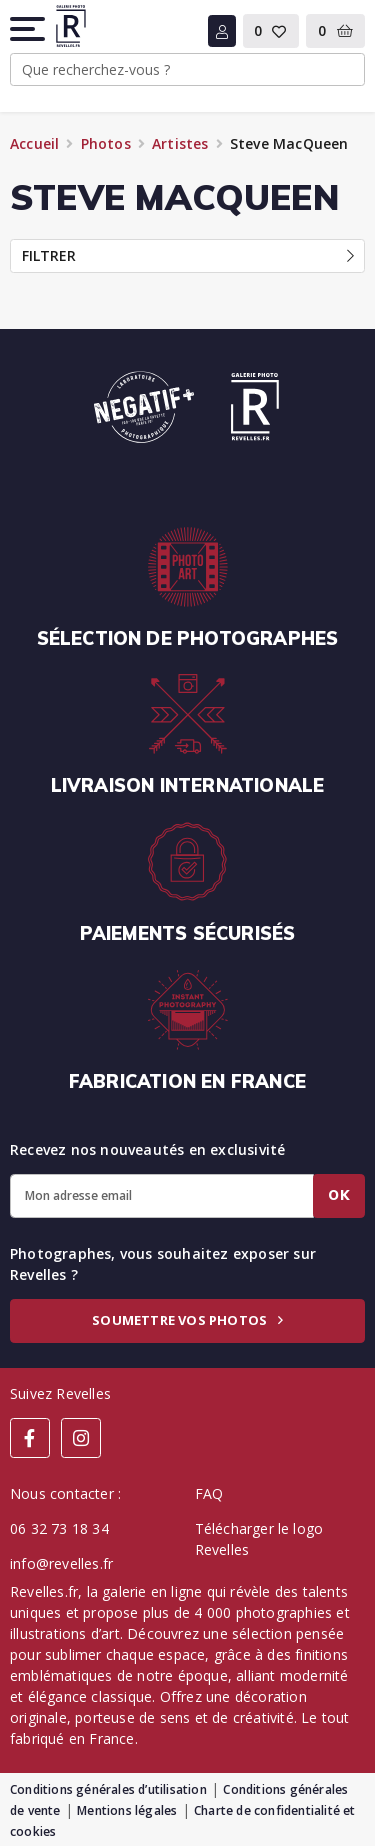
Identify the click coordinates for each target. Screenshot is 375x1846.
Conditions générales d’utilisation (108, 1789)
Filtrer (188, 255)
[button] (29, 29)
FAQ (209, 1493)
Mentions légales (127, 1810)
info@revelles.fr (61, 1563)
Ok (339, 1195)
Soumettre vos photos (187, 1320)
